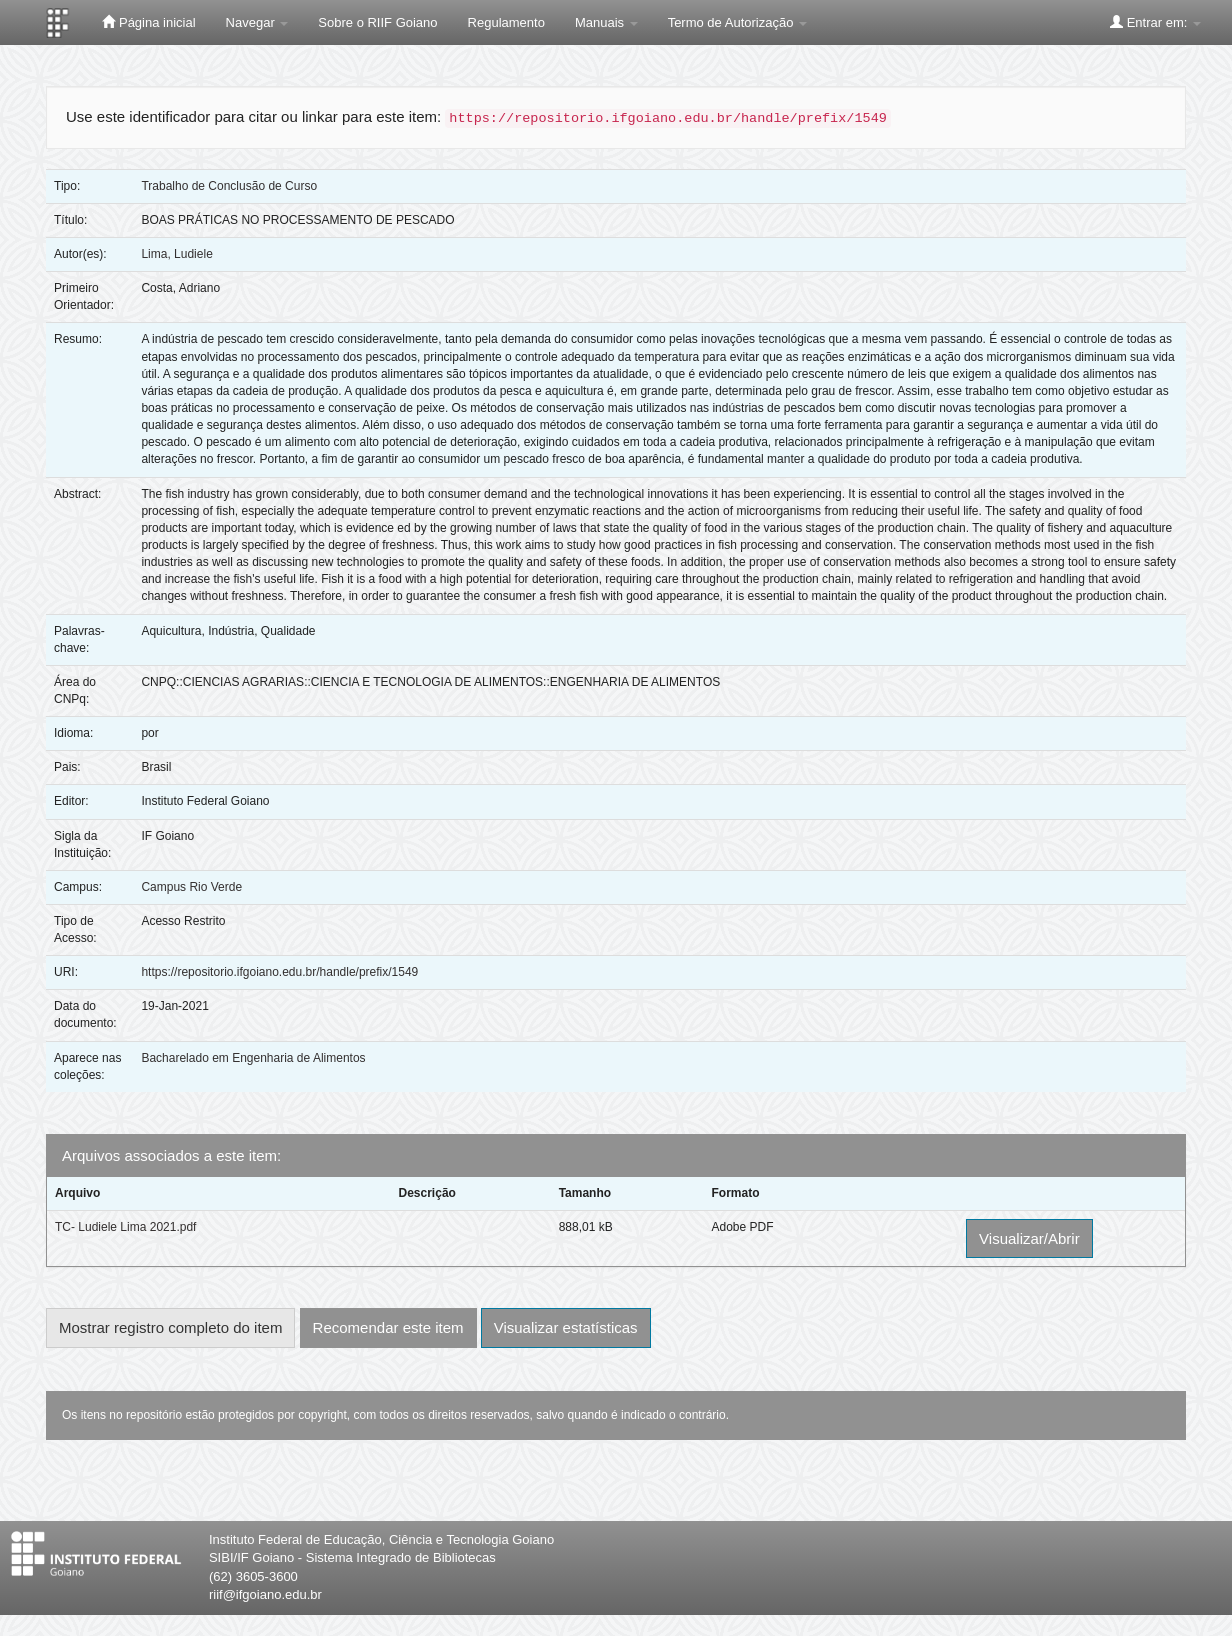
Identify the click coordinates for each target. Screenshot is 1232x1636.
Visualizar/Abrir (1029, 1238)
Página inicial (148, 22)
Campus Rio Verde (191, 887)
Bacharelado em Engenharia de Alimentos (253, 1058)
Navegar (257, 22)
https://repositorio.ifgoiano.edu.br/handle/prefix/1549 (279, 972)
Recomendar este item (388, 1327)
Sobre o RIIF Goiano (377, 22)
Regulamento (506, 22)
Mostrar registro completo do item (170, 1327)
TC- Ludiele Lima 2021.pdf (125, 1227)
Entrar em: (1155, 22)
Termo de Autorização (737, 22)
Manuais (606, 22)
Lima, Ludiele (176, 254)
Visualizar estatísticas (566, 1327)
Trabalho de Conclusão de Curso (229, 186)
